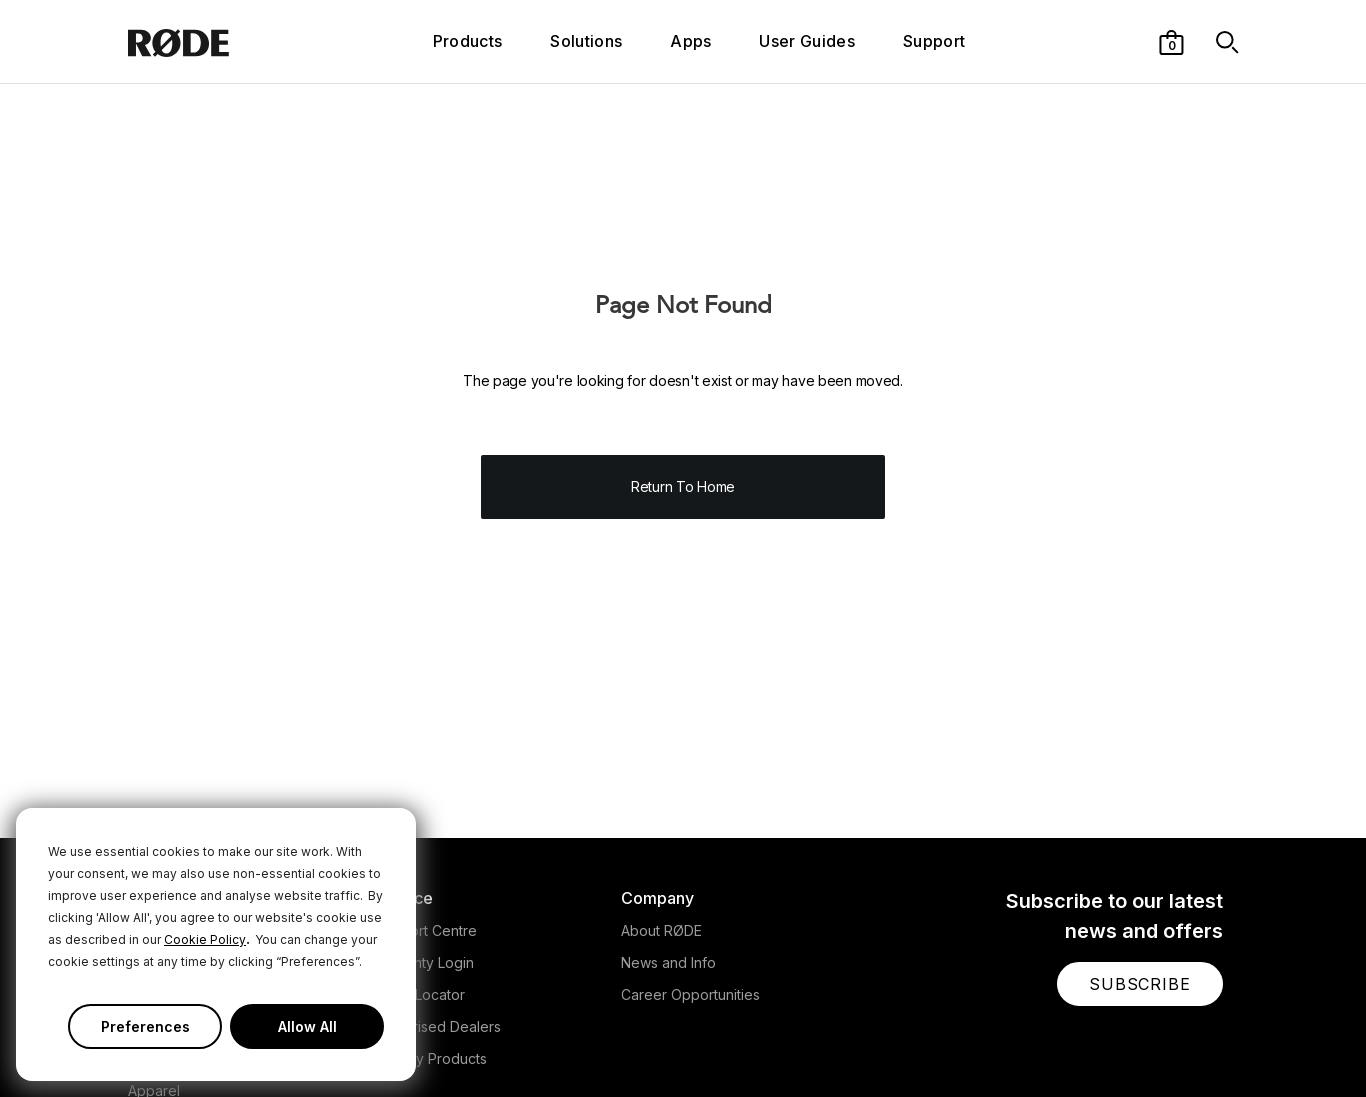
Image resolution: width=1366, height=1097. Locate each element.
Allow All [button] (307, 1026)
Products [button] (468, 41)
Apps (690, 41)
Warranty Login (424, 962)
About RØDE (661, 930)
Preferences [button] (145, 1026)
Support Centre (426, 930)
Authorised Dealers (438, 1026)
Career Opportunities (690, 994)
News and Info (668, 962)
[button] (1171, 41)
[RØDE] (220, 41)
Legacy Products (431, 1058)
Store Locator (420, 994)
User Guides (807, 41)
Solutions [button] (586, 41)
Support (934, 41)
